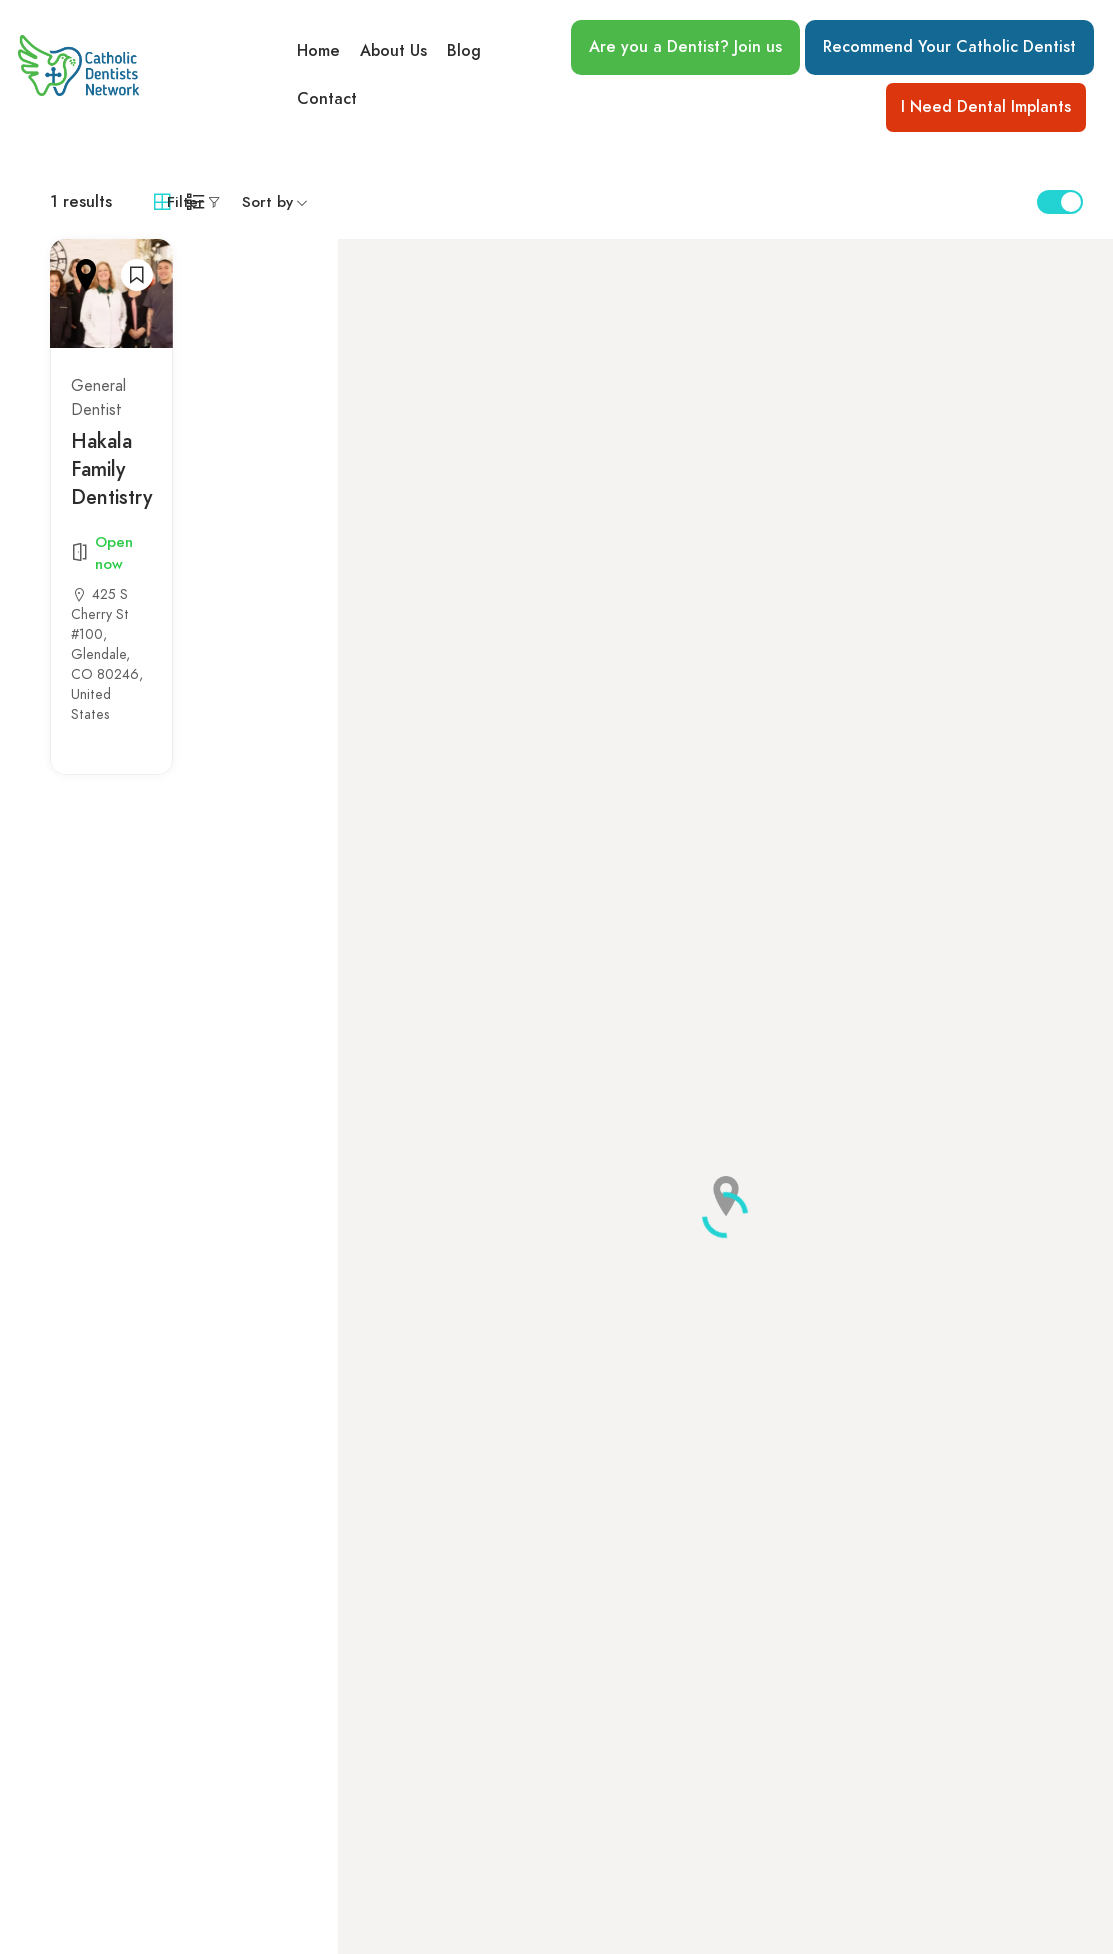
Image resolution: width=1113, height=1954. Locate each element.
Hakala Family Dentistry (111, 469)
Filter (185, 202)
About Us (393, 51)
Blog (464, 51)
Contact (327, 99)
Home (318, 51)
